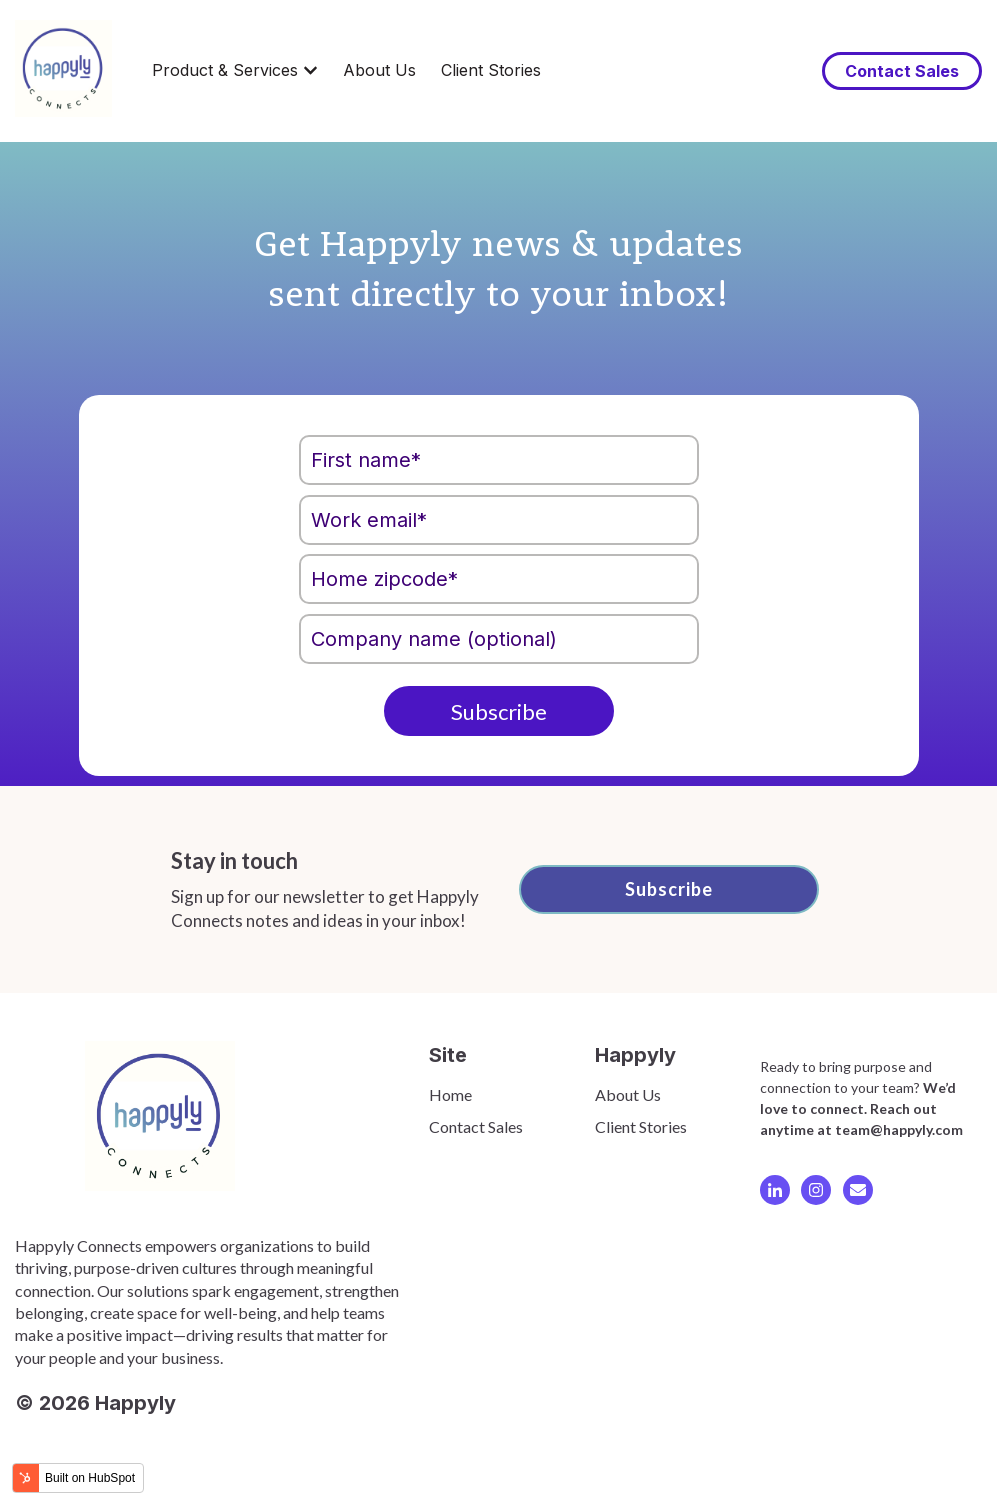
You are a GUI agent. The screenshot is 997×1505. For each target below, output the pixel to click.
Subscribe (669, 889)
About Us (379, 70)
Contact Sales (902, 71)
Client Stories (491, 70)
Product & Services (225, 70)
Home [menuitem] (450, 1094)
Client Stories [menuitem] (641, 1126)
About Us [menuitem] (628, 1094)
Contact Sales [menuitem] (476, 1126)
